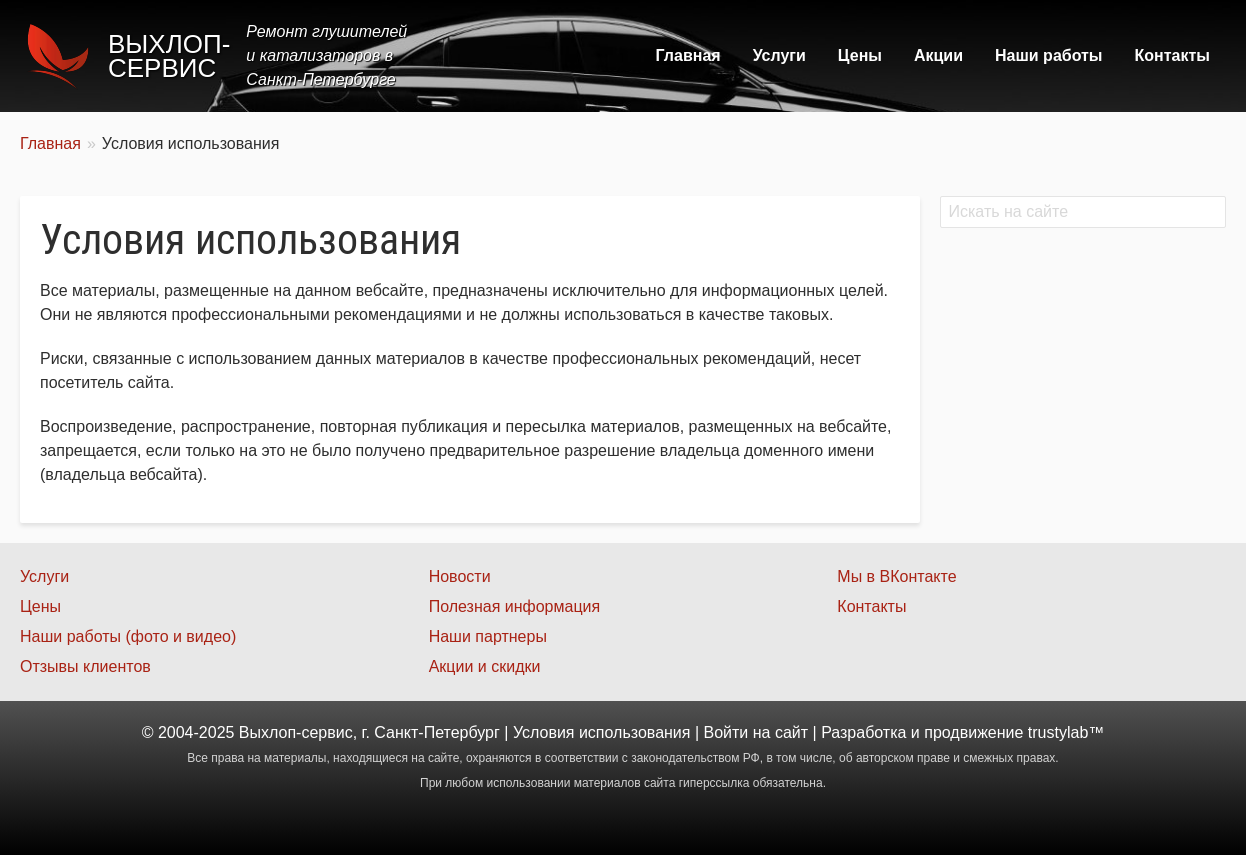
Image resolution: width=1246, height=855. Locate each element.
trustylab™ (1066, 732)
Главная (688, 55)
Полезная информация (515, 606)
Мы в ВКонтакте (896, 576)
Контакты (1172, 55)
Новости (460, 576)
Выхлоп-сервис (169, 56)
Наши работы (1049, 55)
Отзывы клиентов (85, 666)
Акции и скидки (485, 666)
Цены (860, 55)
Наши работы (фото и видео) (128, 636)
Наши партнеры (488, 636)
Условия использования (602, 732)
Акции (938, 55)
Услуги (779, 55)
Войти (726, 732)
